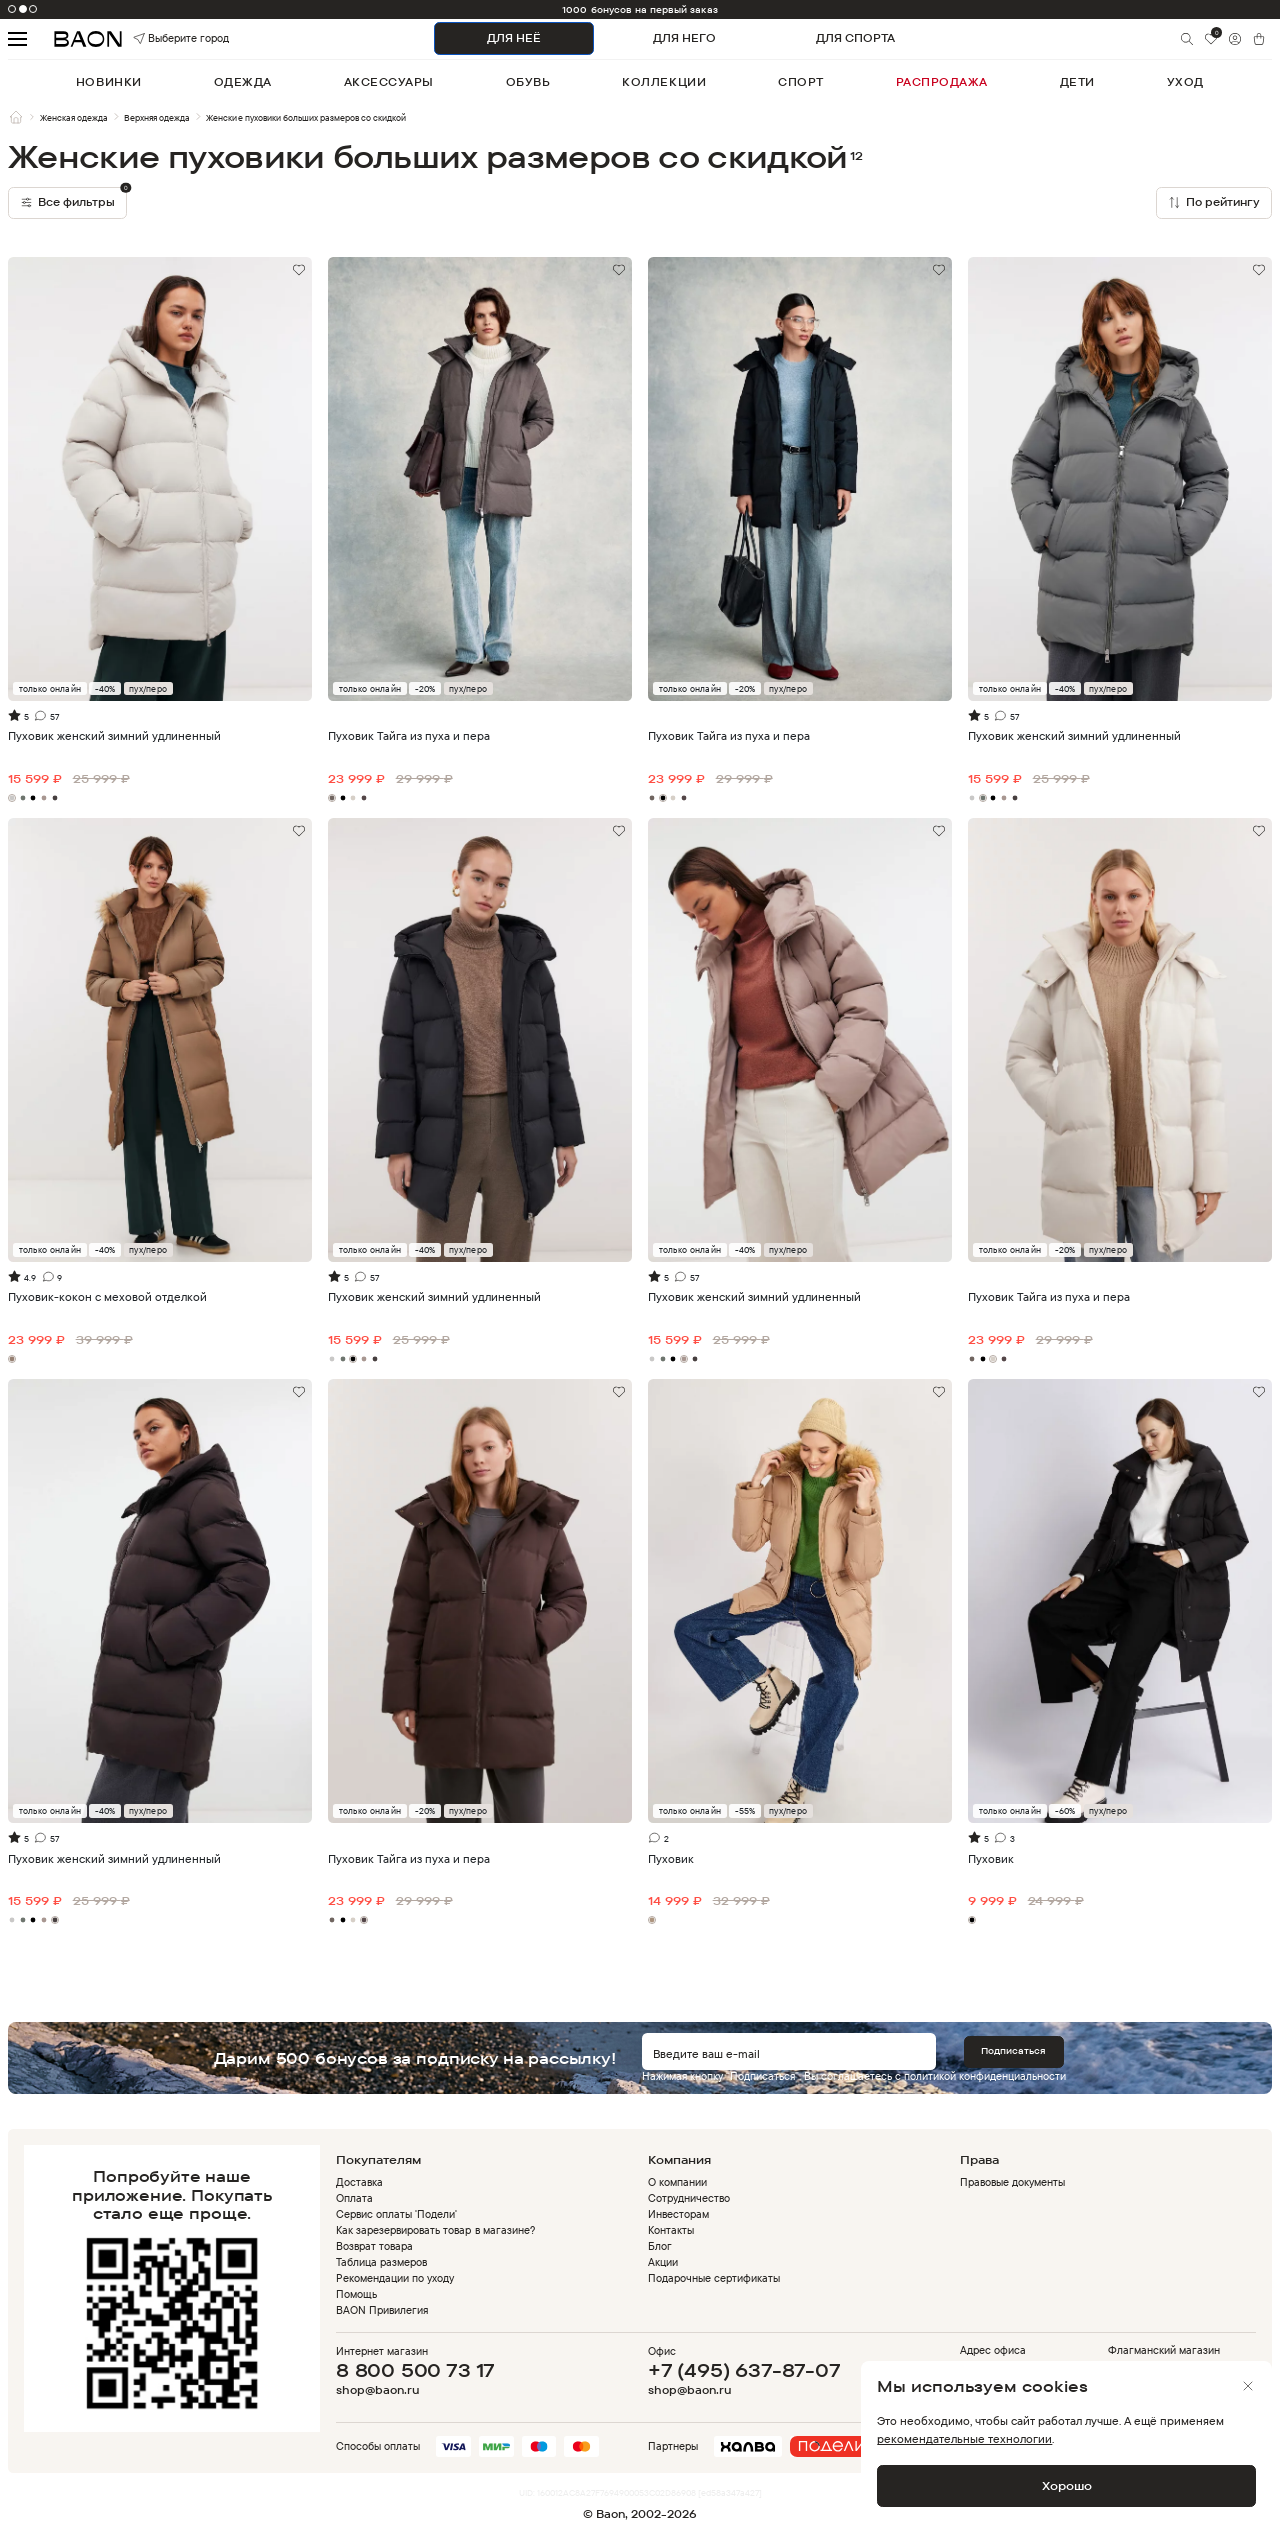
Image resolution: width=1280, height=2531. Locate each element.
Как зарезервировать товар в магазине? (435, 2230)
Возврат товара (374, 2246)
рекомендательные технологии (964, 2438)
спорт (801, 82)
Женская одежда (74, 117)
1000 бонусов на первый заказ (639, 9)
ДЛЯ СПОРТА (855, 38)
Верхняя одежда (157, 117)
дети (1077, 82)
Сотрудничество (689, 2198)
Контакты (671, 2230)
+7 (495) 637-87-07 (744, 2370)
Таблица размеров (381, 2262)
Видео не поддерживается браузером (800, 333)
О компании (677, 2182)
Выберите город (158, 38)
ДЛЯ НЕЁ (514, 38)
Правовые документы (1012, 2182)
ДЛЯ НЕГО (684, 38)
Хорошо (1067, 2485)
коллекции (664, 82)
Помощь (356, 2294)
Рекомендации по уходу (395, 2278)
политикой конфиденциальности (985, 2076)
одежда (243, 82)
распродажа (942, 82)
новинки (109, 82)
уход (1185, 82)
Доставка (359, 2182)
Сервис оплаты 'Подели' (396, 2214)
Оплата (354, 2198)
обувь (528, 82)
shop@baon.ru (377, 2390)
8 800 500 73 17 (415, 2370)
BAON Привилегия (382, 2310)
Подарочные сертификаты (714, 2278)
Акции (663, 2262)
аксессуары (389, 82)
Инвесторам (678, 2214)
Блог (660, 2246)
